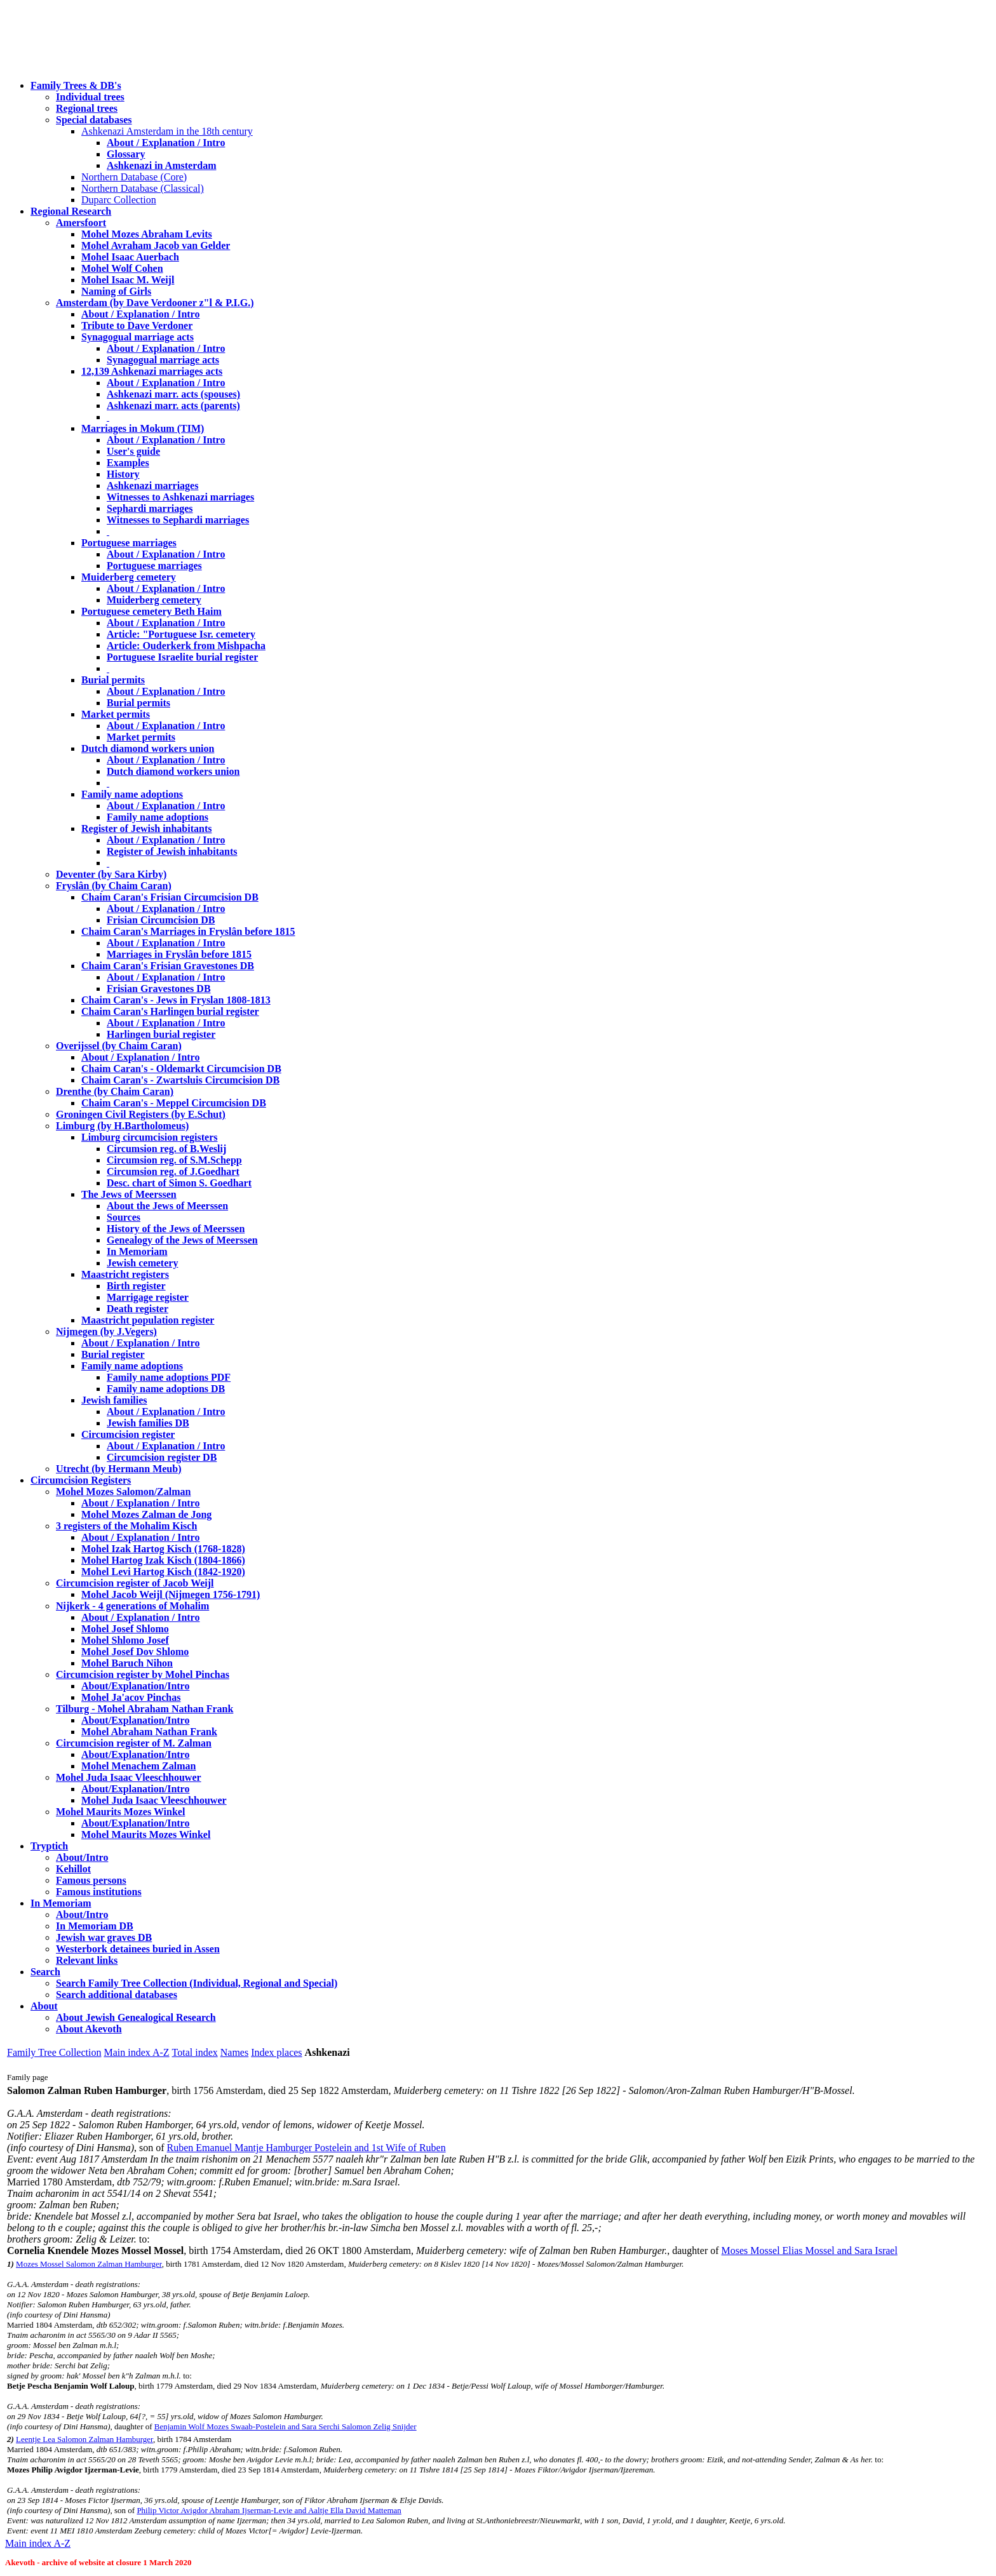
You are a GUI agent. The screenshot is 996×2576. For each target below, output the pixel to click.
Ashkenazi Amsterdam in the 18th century (167, 131)
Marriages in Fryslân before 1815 (179, 954)
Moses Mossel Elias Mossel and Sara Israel (810, 2250)
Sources (123, 1217)
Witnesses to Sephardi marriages (178, 519)
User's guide (133, 451)
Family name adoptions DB (166, 1388)
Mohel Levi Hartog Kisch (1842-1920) (163, 1571)
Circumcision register (128, 1434)
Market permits (115, 714)
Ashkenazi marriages (152, 485)
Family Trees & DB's (75, 85)
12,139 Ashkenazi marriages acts (151, 371)
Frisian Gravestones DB (159, 988)
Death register (137, 1308)
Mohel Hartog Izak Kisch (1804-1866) (163, 1560)
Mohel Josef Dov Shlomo (135, 1651)
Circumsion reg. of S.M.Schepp (174, 1160)
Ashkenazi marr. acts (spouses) (173, 394)
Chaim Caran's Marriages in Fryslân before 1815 (188, 931)
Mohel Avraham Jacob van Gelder (155, 245)
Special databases (94, 119)
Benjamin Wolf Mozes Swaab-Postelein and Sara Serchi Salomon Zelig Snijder (285, 2426)
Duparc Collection (118, 199)
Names (234, 2052)
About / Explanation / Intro (166, 142)
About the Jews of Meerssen (167, 1205)
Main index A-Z (136, 2052)
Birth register (136, 1285)
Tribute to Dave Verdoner (136, 325)
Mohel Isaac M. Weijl (127, 279)
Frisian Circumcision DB (161, 920)
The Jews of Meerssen (129, 1194)
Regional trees (87, 108)
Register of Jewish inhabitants (146, 828)
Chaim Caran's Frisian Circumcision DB (170, 897)
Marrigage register (148, 1297)
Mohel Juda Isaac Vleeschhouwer (154, 1800)
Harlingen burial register (161, 1034)
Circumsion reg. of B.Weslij (166, 1148)
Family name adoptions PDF (169, 1377)
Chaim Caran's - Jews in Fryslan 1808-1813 (176, 1000)
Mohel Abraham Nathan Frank (149, 1731)
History (123, 474)
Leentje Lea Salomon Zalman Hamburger (84, 2439)
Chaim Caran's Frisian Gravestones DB (167, 965)
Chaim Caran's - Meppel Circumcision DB (173, 1102)
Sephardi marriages (150, 508)
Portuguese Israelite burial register (182, 657)
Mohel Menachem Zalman (138, 1766)
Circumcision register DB (162, 1457)
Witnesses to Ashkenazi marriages (180, 497)
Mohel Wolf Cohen (122, 268)
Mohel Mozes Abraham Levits (146, 234)
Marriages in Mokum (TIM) (142, 428)
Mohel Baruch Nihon (127, 1663)
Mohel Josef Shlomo (125, 1628)
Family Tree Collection (54, 2052)
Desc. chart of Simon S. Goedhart (179, 1182)
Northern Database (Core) (134, 176)
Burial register (113, 1354)
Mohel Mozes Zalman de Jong (146, 1514)
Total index (195, 2052)
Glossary (126, 154)
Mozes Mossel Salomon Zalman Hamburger (89, 2264)
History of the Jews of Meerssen (176, 1228)
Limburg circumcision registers (149, 1137)
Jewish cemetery (142, 1263)
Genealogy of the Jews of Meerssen (182, 1240)
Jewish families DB (148, 1423)
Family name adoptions (132, 794)
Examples (128, 462)
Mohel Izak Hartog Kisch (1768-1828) (163, 1548)
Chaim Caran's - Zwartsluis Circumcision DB (180, 1080)
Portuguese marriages (129, 542)
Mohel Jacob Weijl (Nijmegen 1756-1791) (170, 1594)
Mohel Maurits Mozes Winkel (145, 1834)
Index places (276, 2052)
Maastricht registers (125, 1274)
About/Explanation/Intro (135, 1685)
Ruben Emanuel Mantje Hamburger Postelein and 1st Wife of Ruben (306, 2147)
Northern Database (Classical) (142, 188)
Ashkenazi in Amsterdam (161, 165)
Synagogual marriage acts (137, 337)
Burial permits (113, 679)
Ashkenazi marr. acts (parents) (173, 405)
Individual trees (90, 96)
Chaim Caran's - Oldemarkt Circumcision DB (181, 1068)
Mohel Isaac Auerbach (130, 257)
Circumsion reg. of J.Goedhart (173, 1171)
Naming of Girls (116, 291)
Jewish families (114, 1400)
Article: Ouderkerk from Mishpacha (186, 645)
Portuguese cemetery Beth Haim (151, 611)
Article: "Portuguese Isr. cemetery (181, 634)
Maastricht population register (147, 1320)
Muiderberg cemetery (128, 577)
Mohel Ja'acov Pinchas (130, 1697)
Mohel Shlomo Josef (125, 1640)
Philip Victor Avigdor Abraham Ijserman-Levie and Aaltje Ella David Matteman (269, 2510)
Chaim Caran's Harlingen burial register (170, 1011)
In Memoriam (137, 1251)
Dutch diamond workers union (147, 748)
